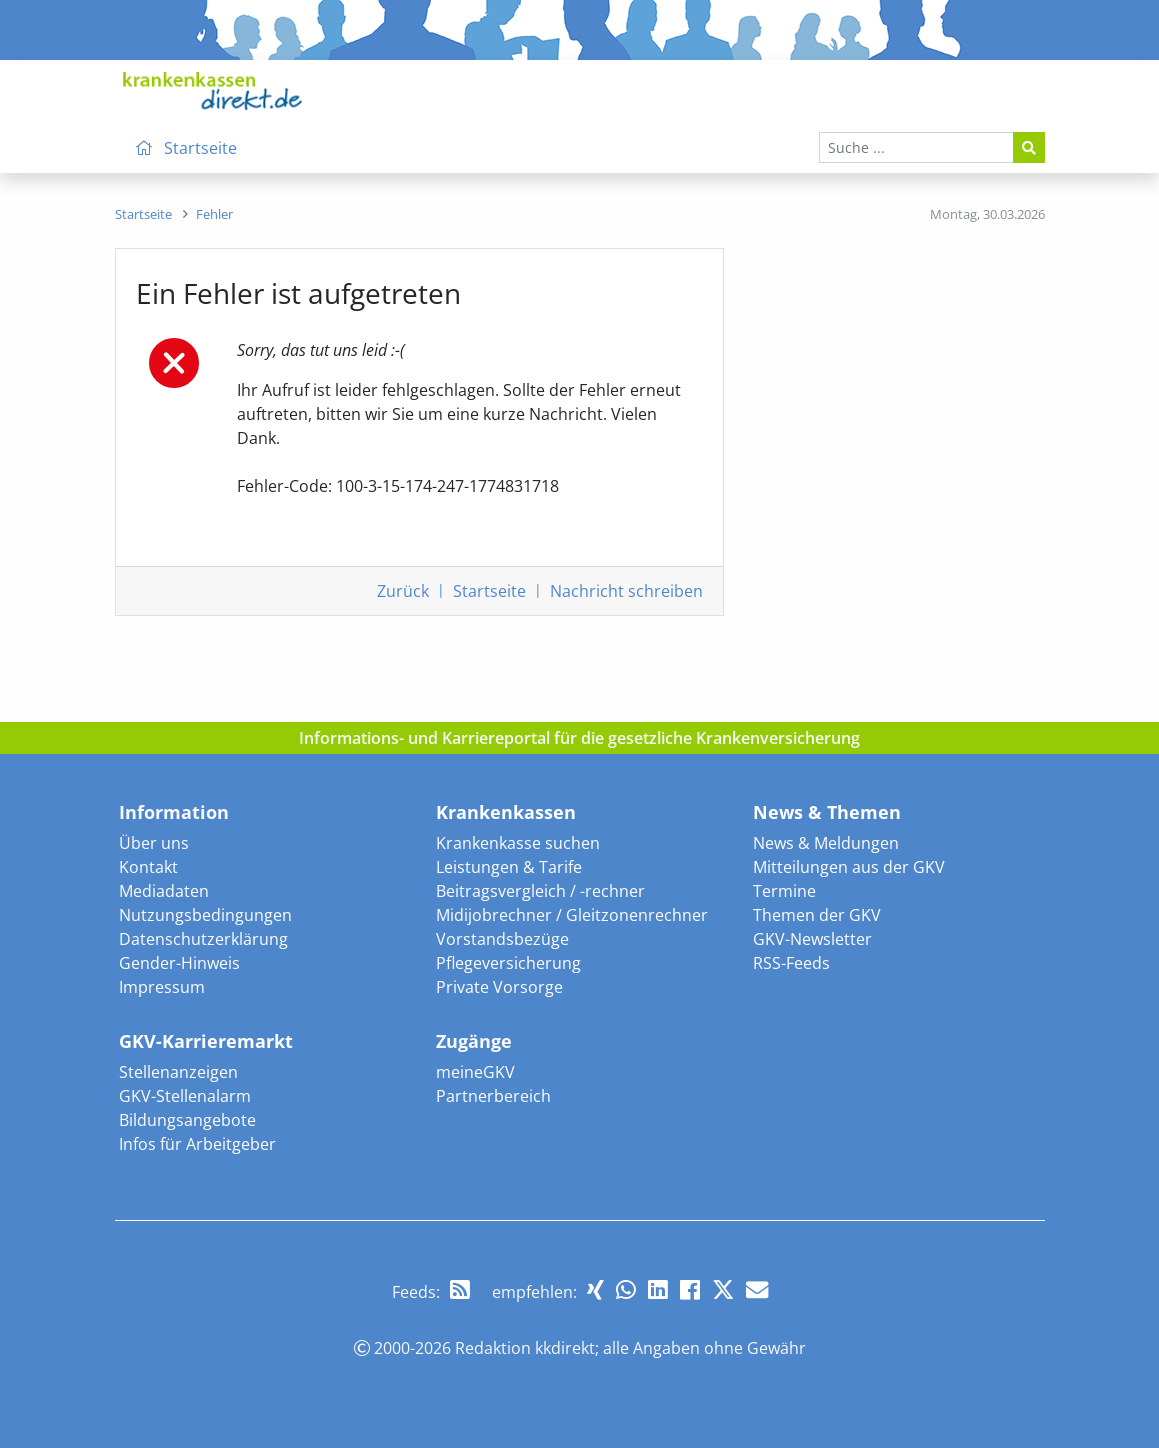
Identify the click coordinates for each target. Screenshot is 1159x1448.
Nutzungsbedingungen (205, 915)
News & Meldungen (826, 843)
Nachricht (626, 591)
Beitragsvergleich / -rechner (540, 891)
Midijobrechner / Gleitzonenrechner (572, 915)
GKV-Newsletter (812, 939)
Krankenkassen (506, 812)
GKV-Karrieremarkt (206, 1041)
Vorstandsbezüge (502, 939)
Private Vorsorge (499, 987)
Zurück (403, 591)
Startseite (489, 591)
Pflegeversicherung (508, 963)
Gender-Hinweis (179, 963)
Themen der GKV (817, 915)
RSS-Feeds (791, 963)
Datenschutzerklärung (203, 939)
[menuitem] (143, 214)
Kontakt (148, 867)
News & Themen (827, 812)
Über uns (154, 843)
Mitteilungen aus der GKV (849, 867)
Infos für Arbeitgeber (197, 1144)
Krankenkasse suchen (518, 843)
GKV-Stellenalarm (185, 1096)
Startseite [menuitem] (182, 148)
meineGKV (475, 1072)
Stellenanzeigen (178, 1072)
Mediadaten (164, 891)
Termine (784, 891)
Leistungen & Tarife (509, 867)
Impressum (162, 987)
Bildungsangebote (187, 1120)
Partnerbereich (493, 1096)
